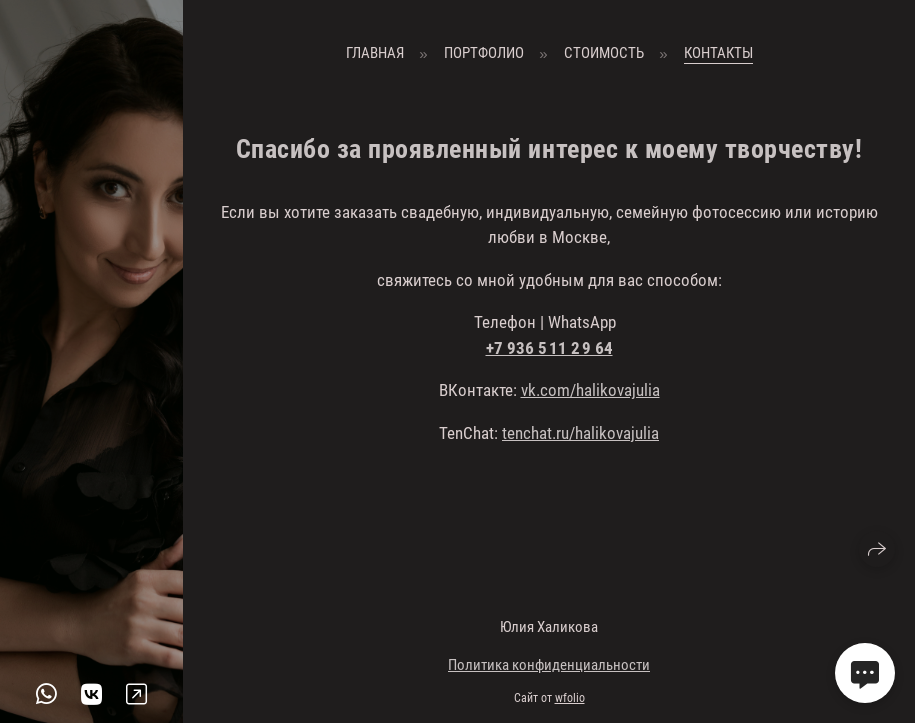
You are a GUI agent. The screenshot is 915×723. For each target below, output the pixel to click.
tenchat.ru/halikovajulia (580, 433)
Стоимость (604, 53)
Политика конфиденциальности (549, 665)
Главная (375, 53)
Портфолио (484, 53)
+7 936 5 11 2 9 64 (549, 348)
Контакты (718, 53)
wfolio (570, 698)
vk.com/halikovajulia (590, 390)
